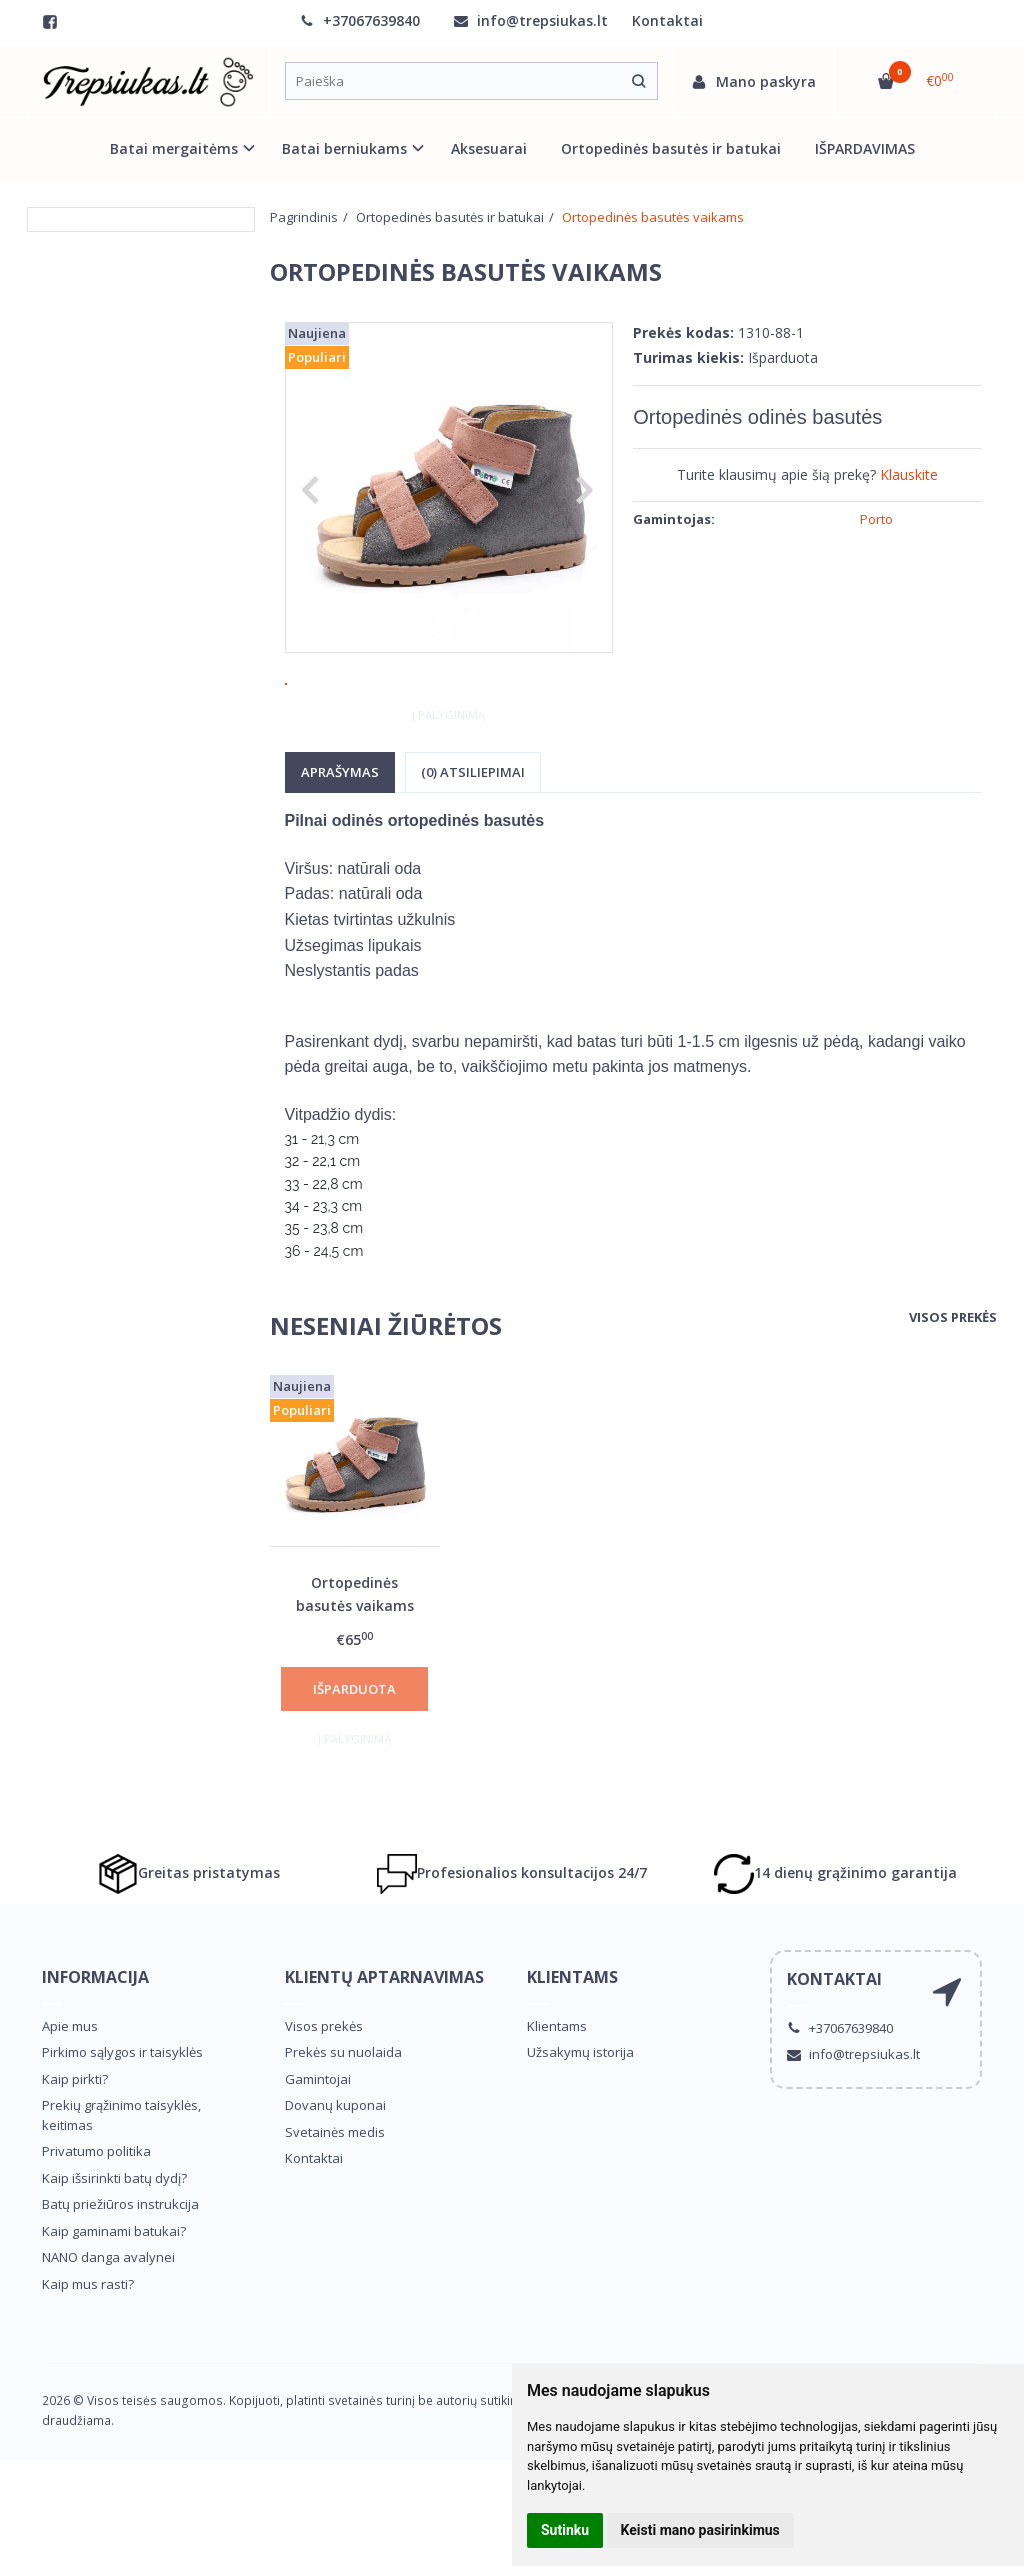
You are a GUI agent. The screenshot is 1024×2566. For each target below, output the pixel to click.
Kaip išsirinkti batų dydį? (114, 2238)
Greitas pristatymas (189, 1933)
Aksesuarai (489, 148)
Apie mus (70, 2086)
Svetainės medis (335, 2192)
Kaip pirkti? (75, 2139)
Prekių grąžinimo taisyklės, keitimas (121, 2175)
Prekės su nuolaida (343, 2112)
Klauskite (909, 474)
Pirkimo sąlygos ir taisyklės (122, 2112)
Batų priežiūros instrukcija (120, 2264)
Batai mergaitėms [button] (174, 148)
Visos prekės (953, 1377)
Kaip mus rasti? (88, 2344)
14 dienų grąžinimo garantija (835, 1933)
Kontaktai (667, 20)
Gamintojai (318, 2139)
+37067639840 (360, 20)
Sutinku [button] (565, 2530)
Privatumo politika (96, 2211)
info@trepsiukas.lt (531, 20)
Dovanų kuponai (335, 2165)
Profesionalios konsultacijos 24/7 (512, 1933)
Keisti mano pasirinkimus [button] (700, 2530)
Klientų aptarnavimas (384, 2037)
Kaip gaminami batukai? (114, 2291)
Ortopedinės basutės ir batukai (671, 148)
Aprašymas (340, 832)
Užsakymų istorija (580, 2112)
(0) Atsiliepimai (473, 832)
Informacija (95, 2037)
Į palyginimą (448, 773)
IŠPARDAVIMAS (865, 148)
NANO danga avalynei (108, 2317)
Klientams (572, 2037)
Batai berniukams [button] (344, 148)
